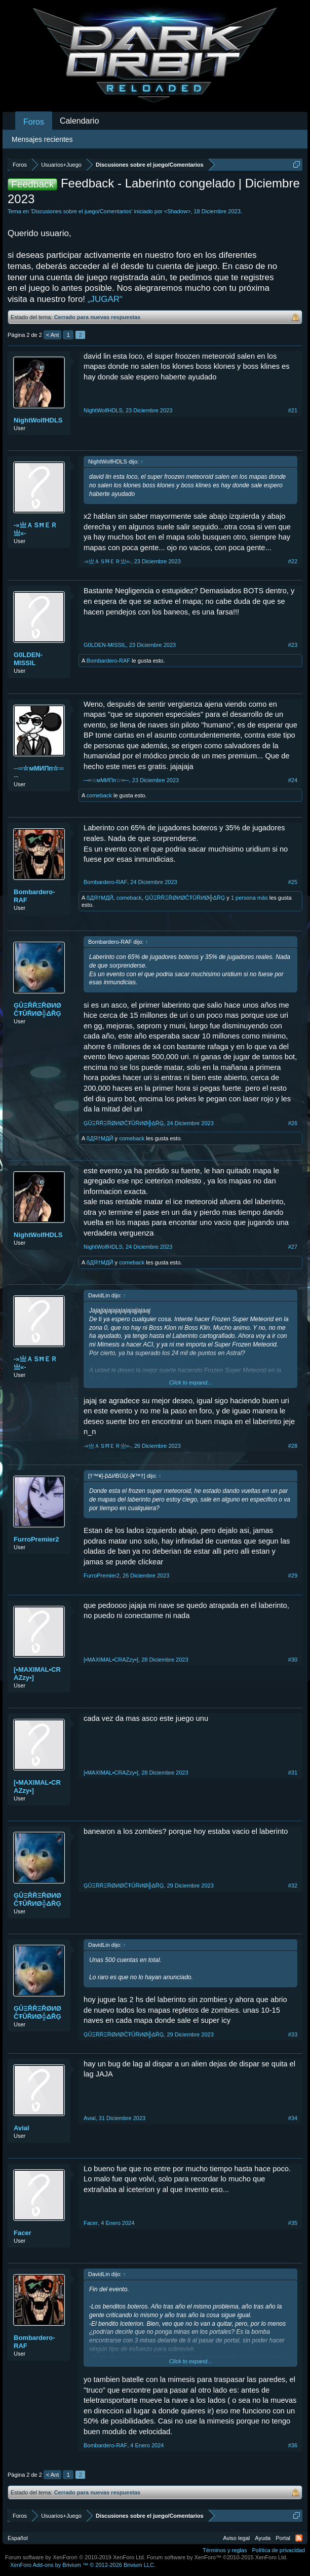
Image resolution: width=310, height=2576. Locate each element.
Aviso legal (236, 2538)
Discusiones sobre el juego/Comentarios (81, 211)
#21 (292, 410)
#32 (292, 1885)
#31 (292, 1773)
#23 (292, 645)
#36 (292, 2445)
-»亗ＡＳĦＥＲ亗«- (35, 529)
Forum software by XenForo (75, 2557)
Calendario (79, 121)
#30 (292, 1660)
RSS (298, 2538)
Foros (33, 122)
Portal (283, 2538)
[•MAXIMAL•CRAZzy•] (37, 1673)
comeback (99, 795)
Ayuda (262, 2538)
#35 (292, 2223)
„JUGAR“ (105, 299)
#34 (292, 2118)
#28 (292, 1446)
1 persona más (249, 898)
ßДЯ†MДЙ (100, 898)
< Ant (52, 335)
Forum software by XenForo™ (217, 2557)
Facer (22, 2233)
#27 (292, 1247)
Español (18, 2538)
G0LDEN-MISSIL (28, 659)
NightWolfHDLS (38, 420)
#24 (292, 780)
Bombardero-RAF (108, 661)
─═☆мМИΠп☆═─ (39, 772)
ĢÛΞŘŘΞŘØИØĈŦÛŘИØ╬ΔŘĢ (185, 898)
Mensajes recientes (42, 139)
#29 (292, 1575)
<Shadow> (177, 211)
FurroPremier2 (36, 1539)
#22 (292, 561)
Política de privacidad (278, 2550)
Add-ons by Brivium (83, 2565)
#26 (292, 1123)
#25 (292, 882)
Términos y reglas (225, 2550)
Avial (21, 2128)
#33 (292, 2034)
